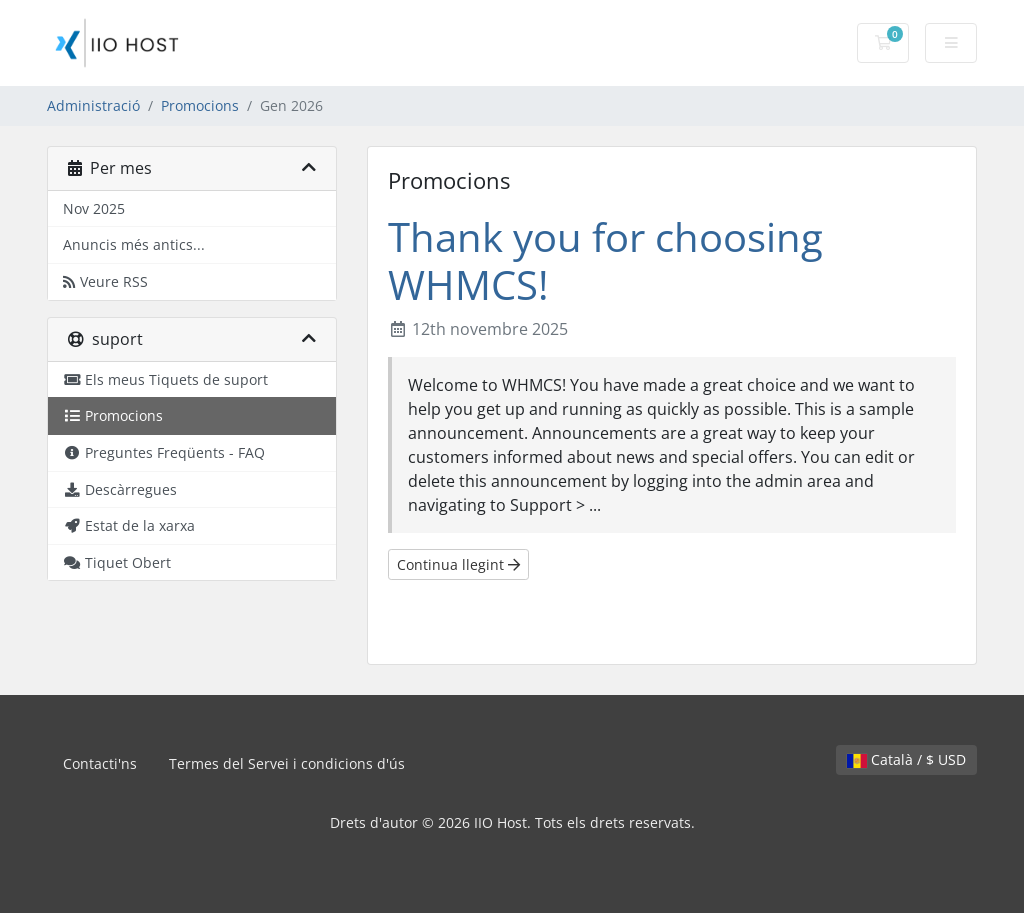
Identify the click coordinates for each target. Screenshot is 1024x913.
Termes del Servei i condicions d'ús (287, 763)
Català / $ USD (906, 759)
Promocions (200, 105)
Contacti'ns (100, 763)
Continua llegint (458, 564)
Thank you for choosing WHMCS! (605, 260)
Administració (93, 105)
